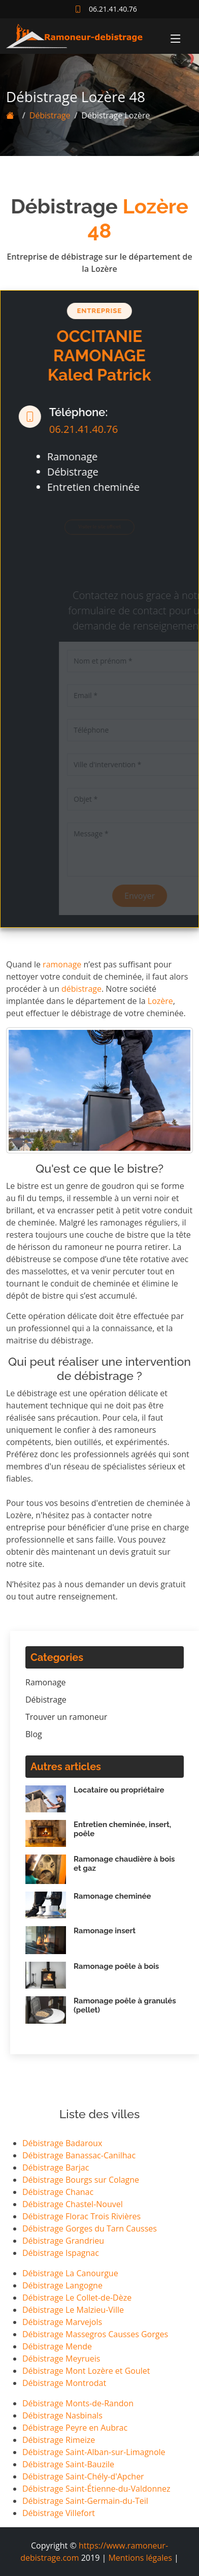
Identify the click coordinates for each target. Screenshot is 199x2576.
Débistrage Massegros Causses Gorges (95, 2334)
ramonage (62, 964)
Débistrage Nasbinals (62, 2415)
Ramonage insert (105, 1930)
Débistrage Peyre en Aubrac (74, 2427)
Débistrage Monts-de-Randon (78, 2403)
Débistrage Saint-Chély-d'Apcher (83, 2476)
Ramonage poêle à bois (116, 1966)
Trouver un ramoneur (66, 1716)
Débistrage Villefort (58, 2513)
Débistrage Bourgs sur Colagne (80, 2179)
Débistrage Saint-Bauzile (68, 2464)
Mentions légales (140, 2557)
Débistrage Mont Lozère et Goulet (86, 2370)
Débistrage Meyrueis (61, 2358)
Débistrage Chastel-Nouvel (72, 2204)
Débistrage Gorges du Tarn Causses (89, 2228)
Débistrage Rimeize (58, 2439)
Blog (33, 1734)
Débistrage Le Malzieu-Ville (73, 2309)
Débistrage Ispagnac (60, 2252)
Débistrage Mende (57, 2346)
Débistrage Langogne (62, 2285)
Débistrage (41, 115)
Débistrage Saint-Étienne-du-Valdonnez (96, 2488)
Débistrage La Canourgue (70, 2273)
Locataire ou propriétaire (119, 1790)
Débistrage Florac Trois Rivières (81, 2216)
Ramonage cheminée (112, 1896)
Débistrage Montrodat (64, 2383)
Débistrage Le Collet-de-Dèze (76, 2297)
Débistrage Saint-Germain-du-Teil (85, 2500)
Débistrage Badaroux (62, 2143)
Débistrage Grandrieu (63, 2240)
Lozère (160, 1001)
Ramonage (45, 1682)
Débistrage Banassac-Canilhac (79, 2155)
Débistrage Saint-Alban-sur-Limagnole (93, 2452)
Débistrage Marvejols (62, 2322)
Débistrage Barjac (55, 2167)
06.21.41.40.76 (75, 429)
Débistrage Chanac (57, 2191)
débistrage (81, 988)
